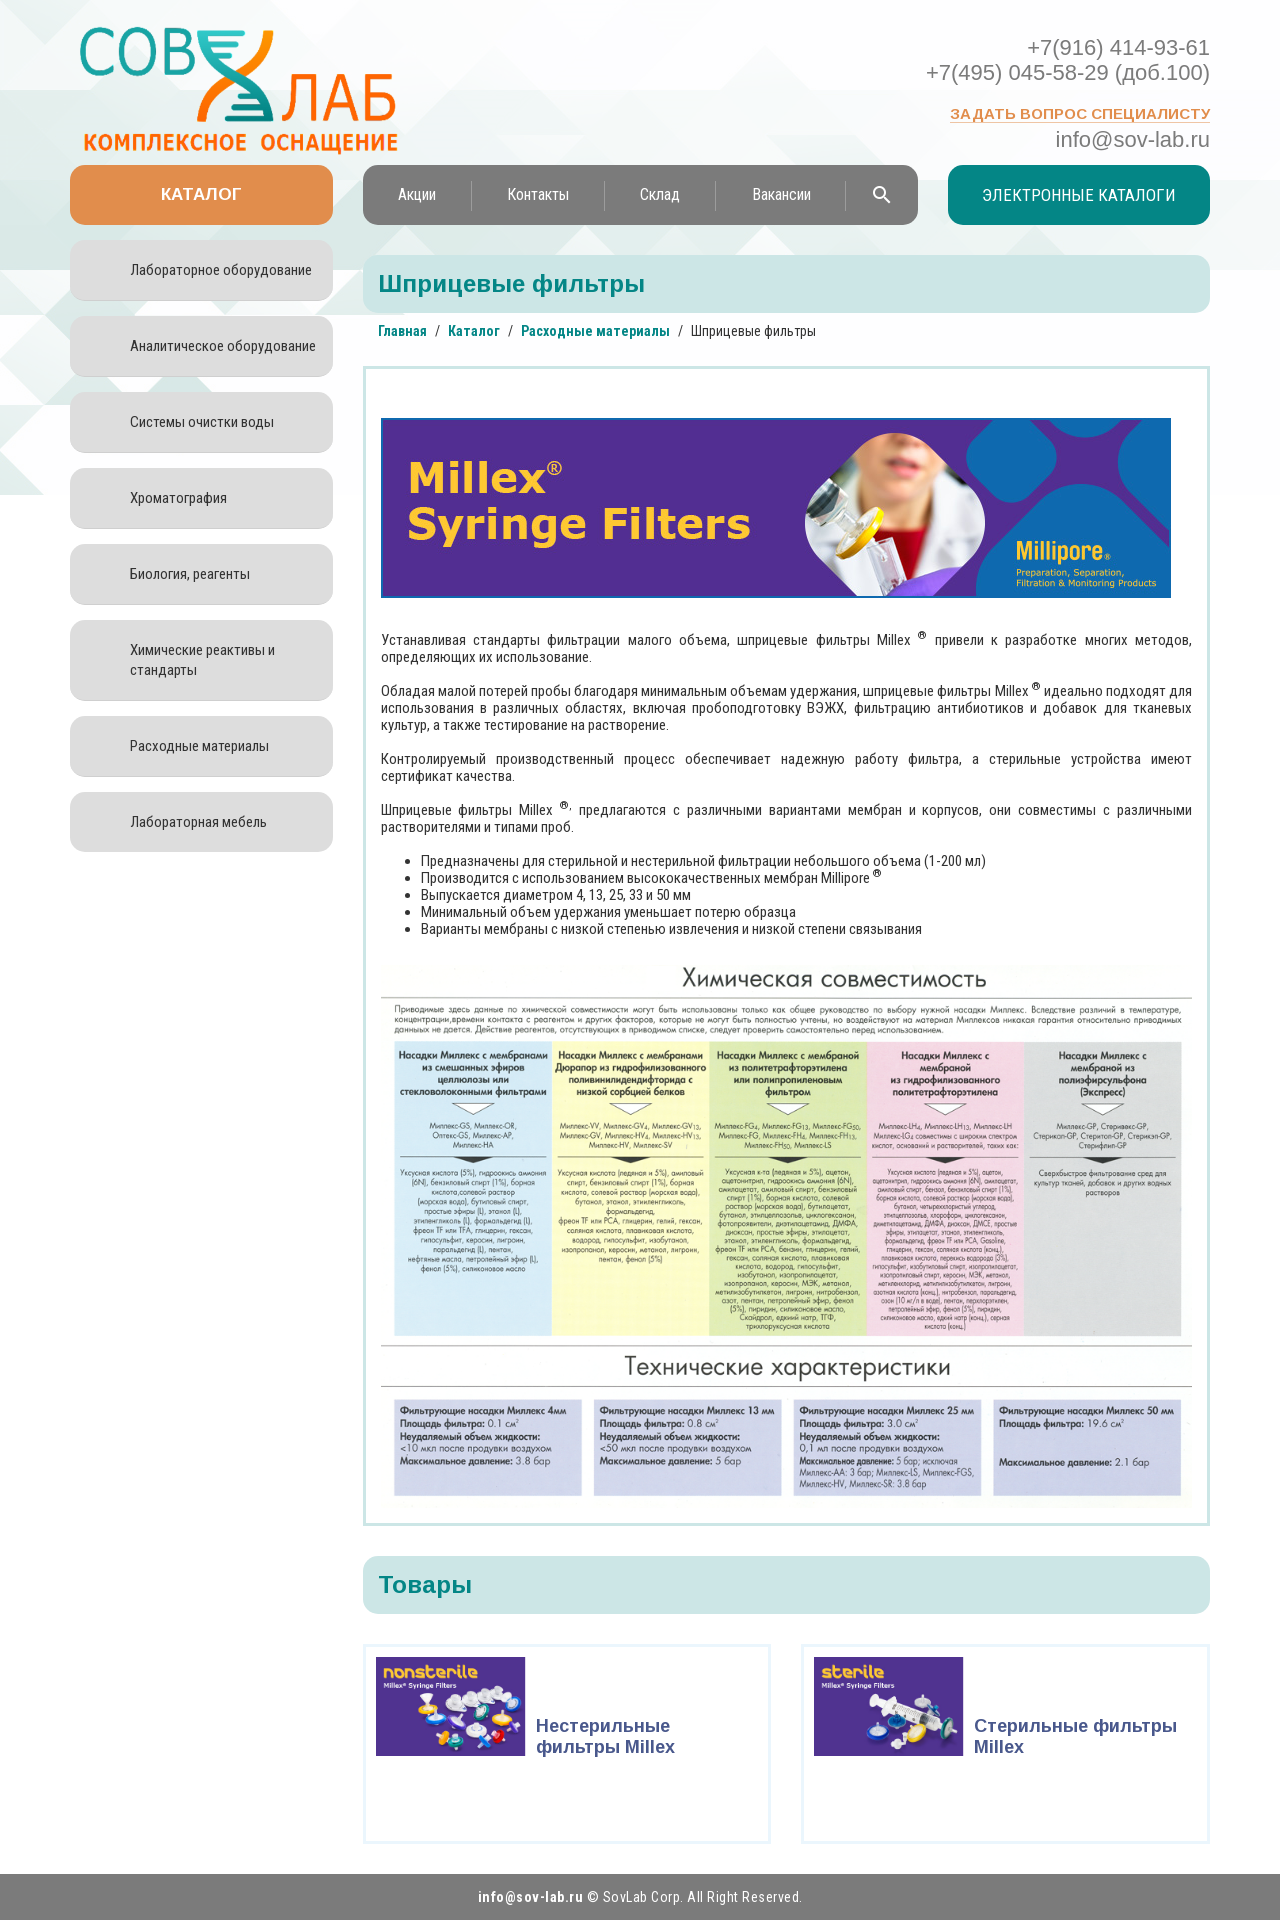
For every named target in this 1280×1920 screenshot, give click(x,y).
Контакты (538, 194)
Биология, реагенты (190, 574)
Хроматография (178, 498)
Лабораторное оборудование (221, 270)
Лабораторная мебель (198, 822)
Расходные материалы (199, 746)
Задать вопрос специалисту (1080, 113)
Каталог (201, 194)
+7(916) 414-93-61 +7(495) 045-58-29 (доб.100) (1068, 60)
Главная (402, 331)
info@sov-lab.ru (1133, 139)
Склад (660, 194)
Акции (417, 194)
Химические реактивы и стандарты (202, 660)
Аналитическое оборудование (223, 346)
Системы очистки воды (202, 422)
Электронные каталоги (1079, 195)
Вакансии (781, 194)
